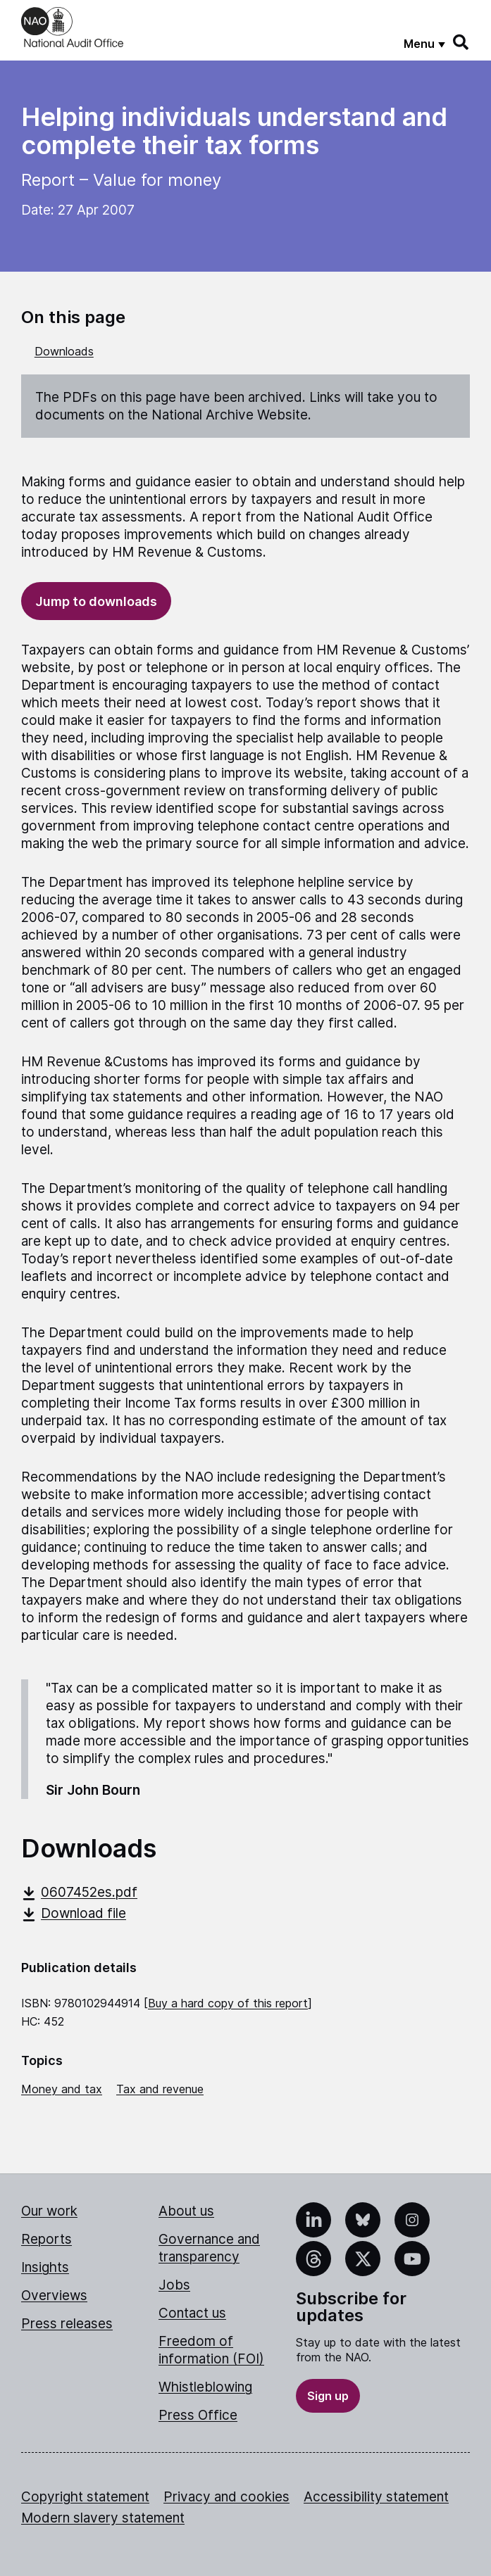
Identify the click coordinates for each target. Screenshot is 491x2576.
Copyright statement (85, 2497)
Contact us (192, 2313)
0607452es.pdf (79, 1892)
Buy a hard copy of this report (228, 2003)
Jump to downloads (96, 601)
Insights (45, 2267)
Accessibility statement (376, 2497)
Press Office (198, 2415)
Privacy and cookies (226, 2497)
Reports (46, 2239)
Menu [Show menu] (419, 44)
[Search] (461, 42)
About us (186, 2211)
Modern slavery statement (103, 2518)
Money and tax (61, 2089)
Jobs (174, 2285)
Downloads (64, 351)
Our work (49, 2211)
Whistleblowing (205, 2387)
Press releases (67, 2324)
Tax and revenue (160, 2089)
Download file (73, 1913)
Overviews (54, 2295)
